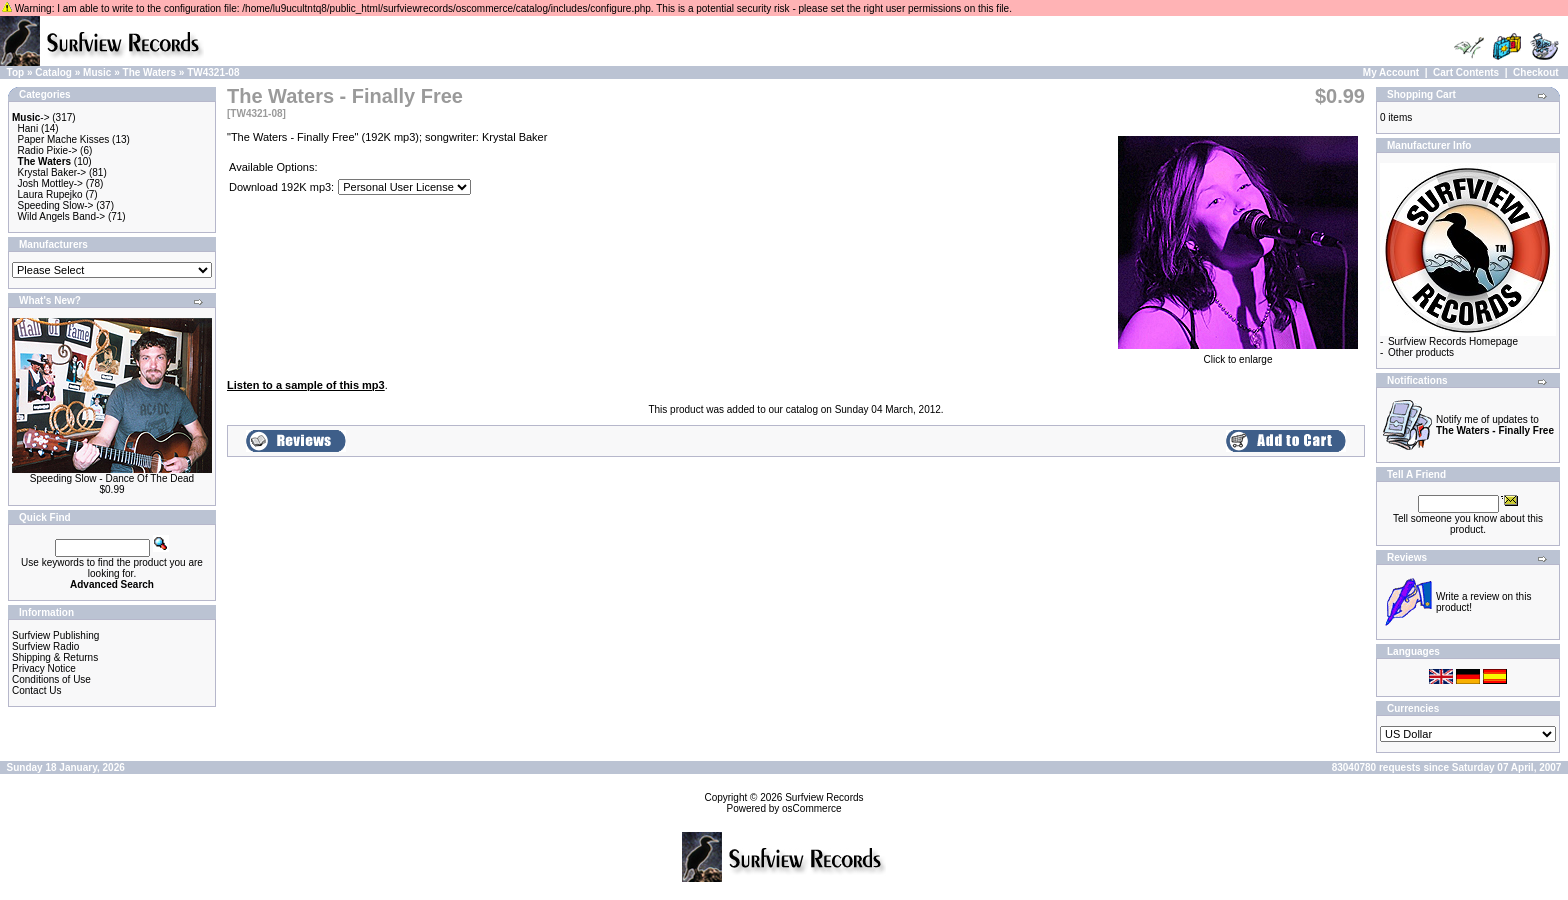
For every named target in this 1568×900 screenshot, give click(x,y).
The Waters (150, 72)
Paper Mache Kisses (64, 139)
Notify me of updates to (1495, 425)
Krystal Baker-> (52, 172)
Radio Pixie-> (48, 150)
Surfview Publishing (55, 635)
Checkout (1536, 72)
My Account (1391, 72)
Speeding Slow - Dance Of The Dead (112, 478)
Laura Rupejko (50, 194)
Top (16, 72)
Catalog (53, 72)
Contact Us (36, 690)
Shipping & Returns (55, 657)
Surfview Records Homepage (1453, 341)
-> (31, 117)
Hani (28, 128)
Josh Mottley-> (50, 183)
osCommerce (811, 808)
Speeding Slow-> (56, 205)
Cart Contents (1466, 72)
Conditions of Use (51, 679)
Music (97, 72)
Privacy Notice (44, 668)
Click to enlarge (1238, 355)
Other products (1421, 352)
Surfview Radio (45, 646)
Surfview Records (824, 797)
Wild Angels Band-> (62, 216)
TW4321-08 (213, 72)
